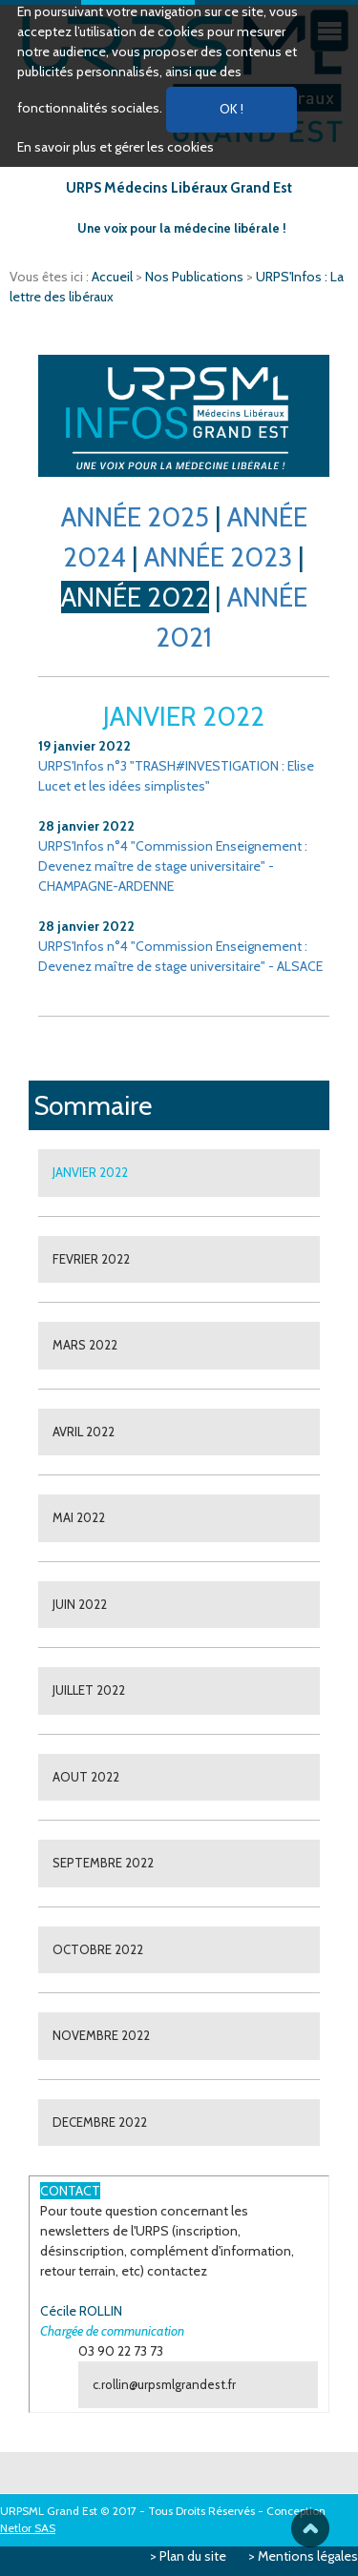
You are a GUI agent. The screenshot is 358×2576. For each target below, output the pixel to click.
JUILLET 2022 (89, 1690)
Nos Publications (195, 276)
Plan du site (192, 2556)
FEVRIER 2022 (91, 1259)
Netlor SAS (27, 2528)
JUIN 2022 (80, 1604)
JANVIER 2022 (90, 1172)
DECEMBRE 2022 (100, 2122)
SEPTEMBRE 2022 (103, 1862)
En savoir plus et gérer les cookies (115, 146)
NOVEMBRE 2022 (101, 2035)
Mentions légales (308, 2556)
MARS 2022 (85, 1344)
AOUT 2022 (86, 1776)
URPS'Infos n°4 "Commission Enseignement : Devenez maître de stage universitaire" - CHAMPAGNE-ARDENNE (172, 866)
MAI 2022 (79, 1517)
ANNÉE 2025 (135, 517)
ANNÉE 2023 (218, 557)
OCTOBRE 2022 (98, 1949)
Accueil (114, 276)
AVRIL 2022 (84, 1431)
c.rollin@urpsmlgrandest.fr (164, 2384)
